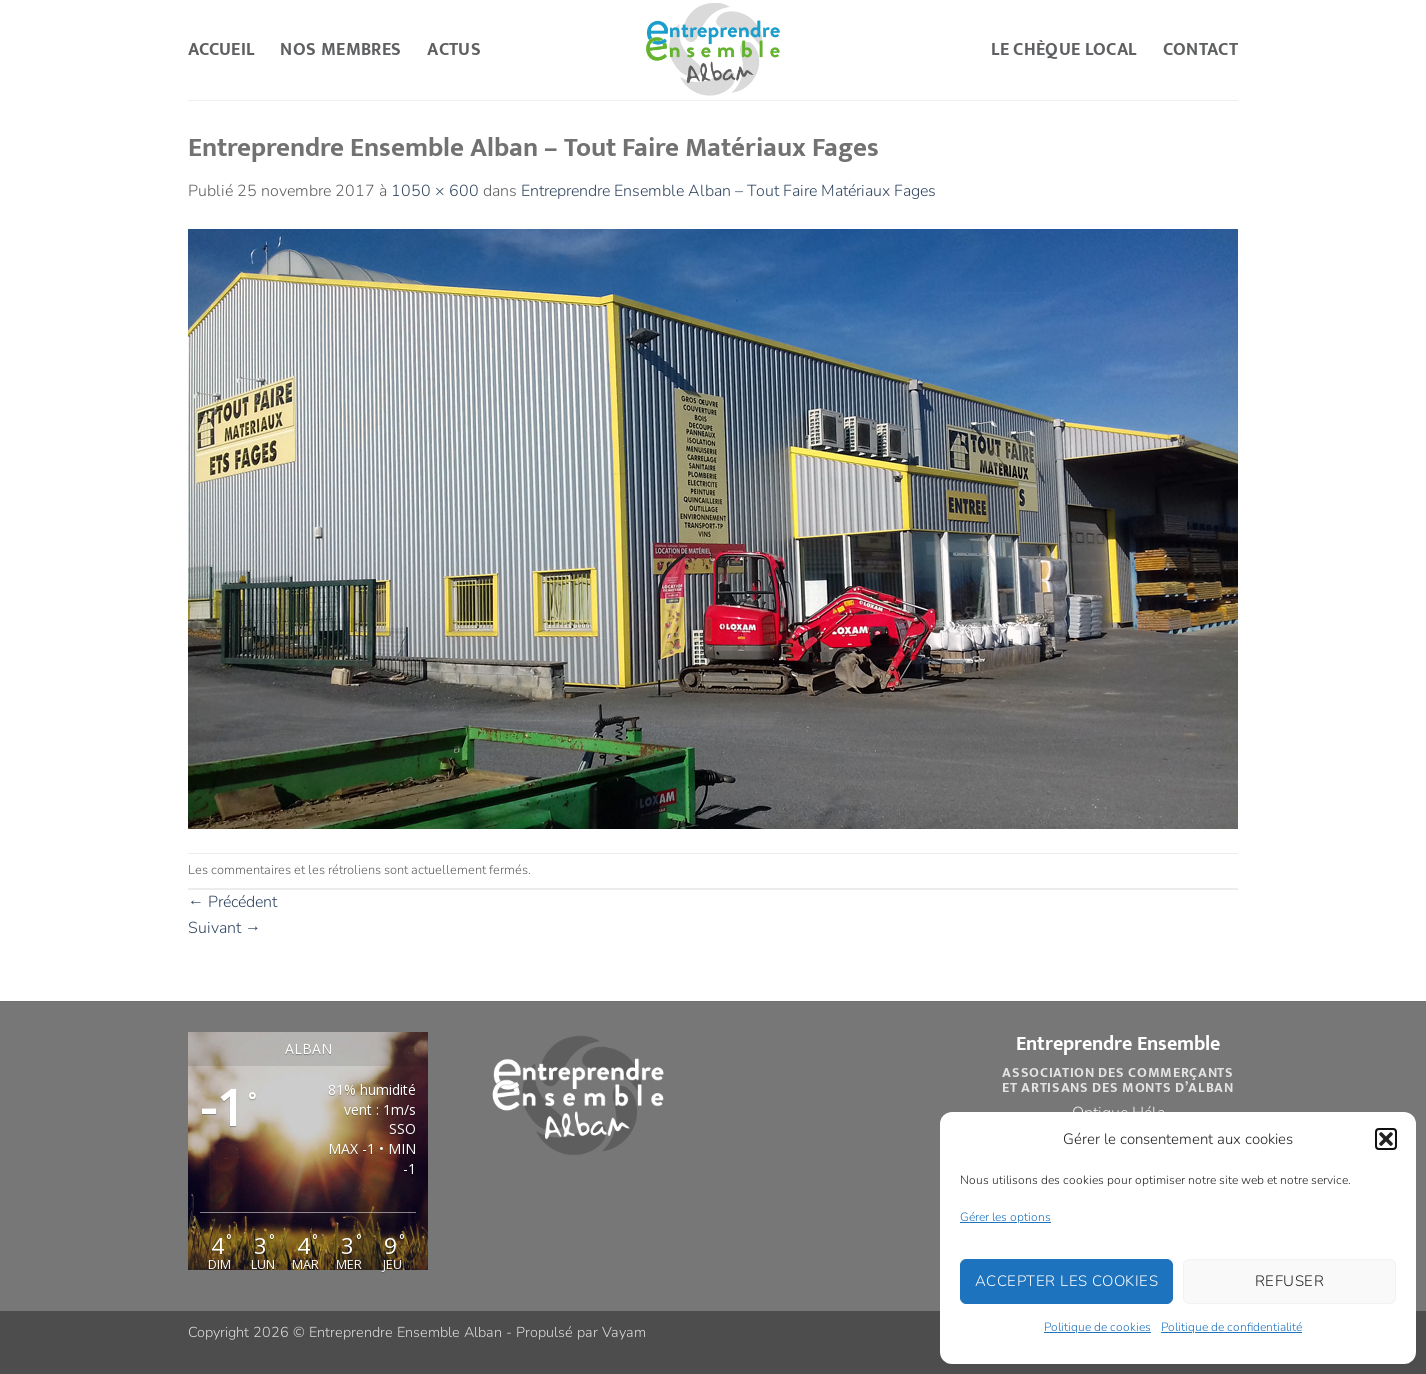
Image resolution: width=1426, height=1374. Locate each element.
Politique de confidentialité (1231, 1327)
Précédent (232, 902)
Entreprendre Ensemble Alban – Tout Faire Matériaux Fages (728, 191)
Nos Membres (340, 49)
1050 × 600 (435, 191)
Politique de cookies (1097, 1327)
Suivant (224, 928)
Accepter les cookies (1066, 1281)
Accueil (221, 49)
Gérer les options (1005, 1217)
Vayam (624, 1332)
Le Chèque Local (1063, 49)
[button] (1386, 1139)
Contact (1200, 49)
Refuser (1289, 1281)
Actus (454, 49)
